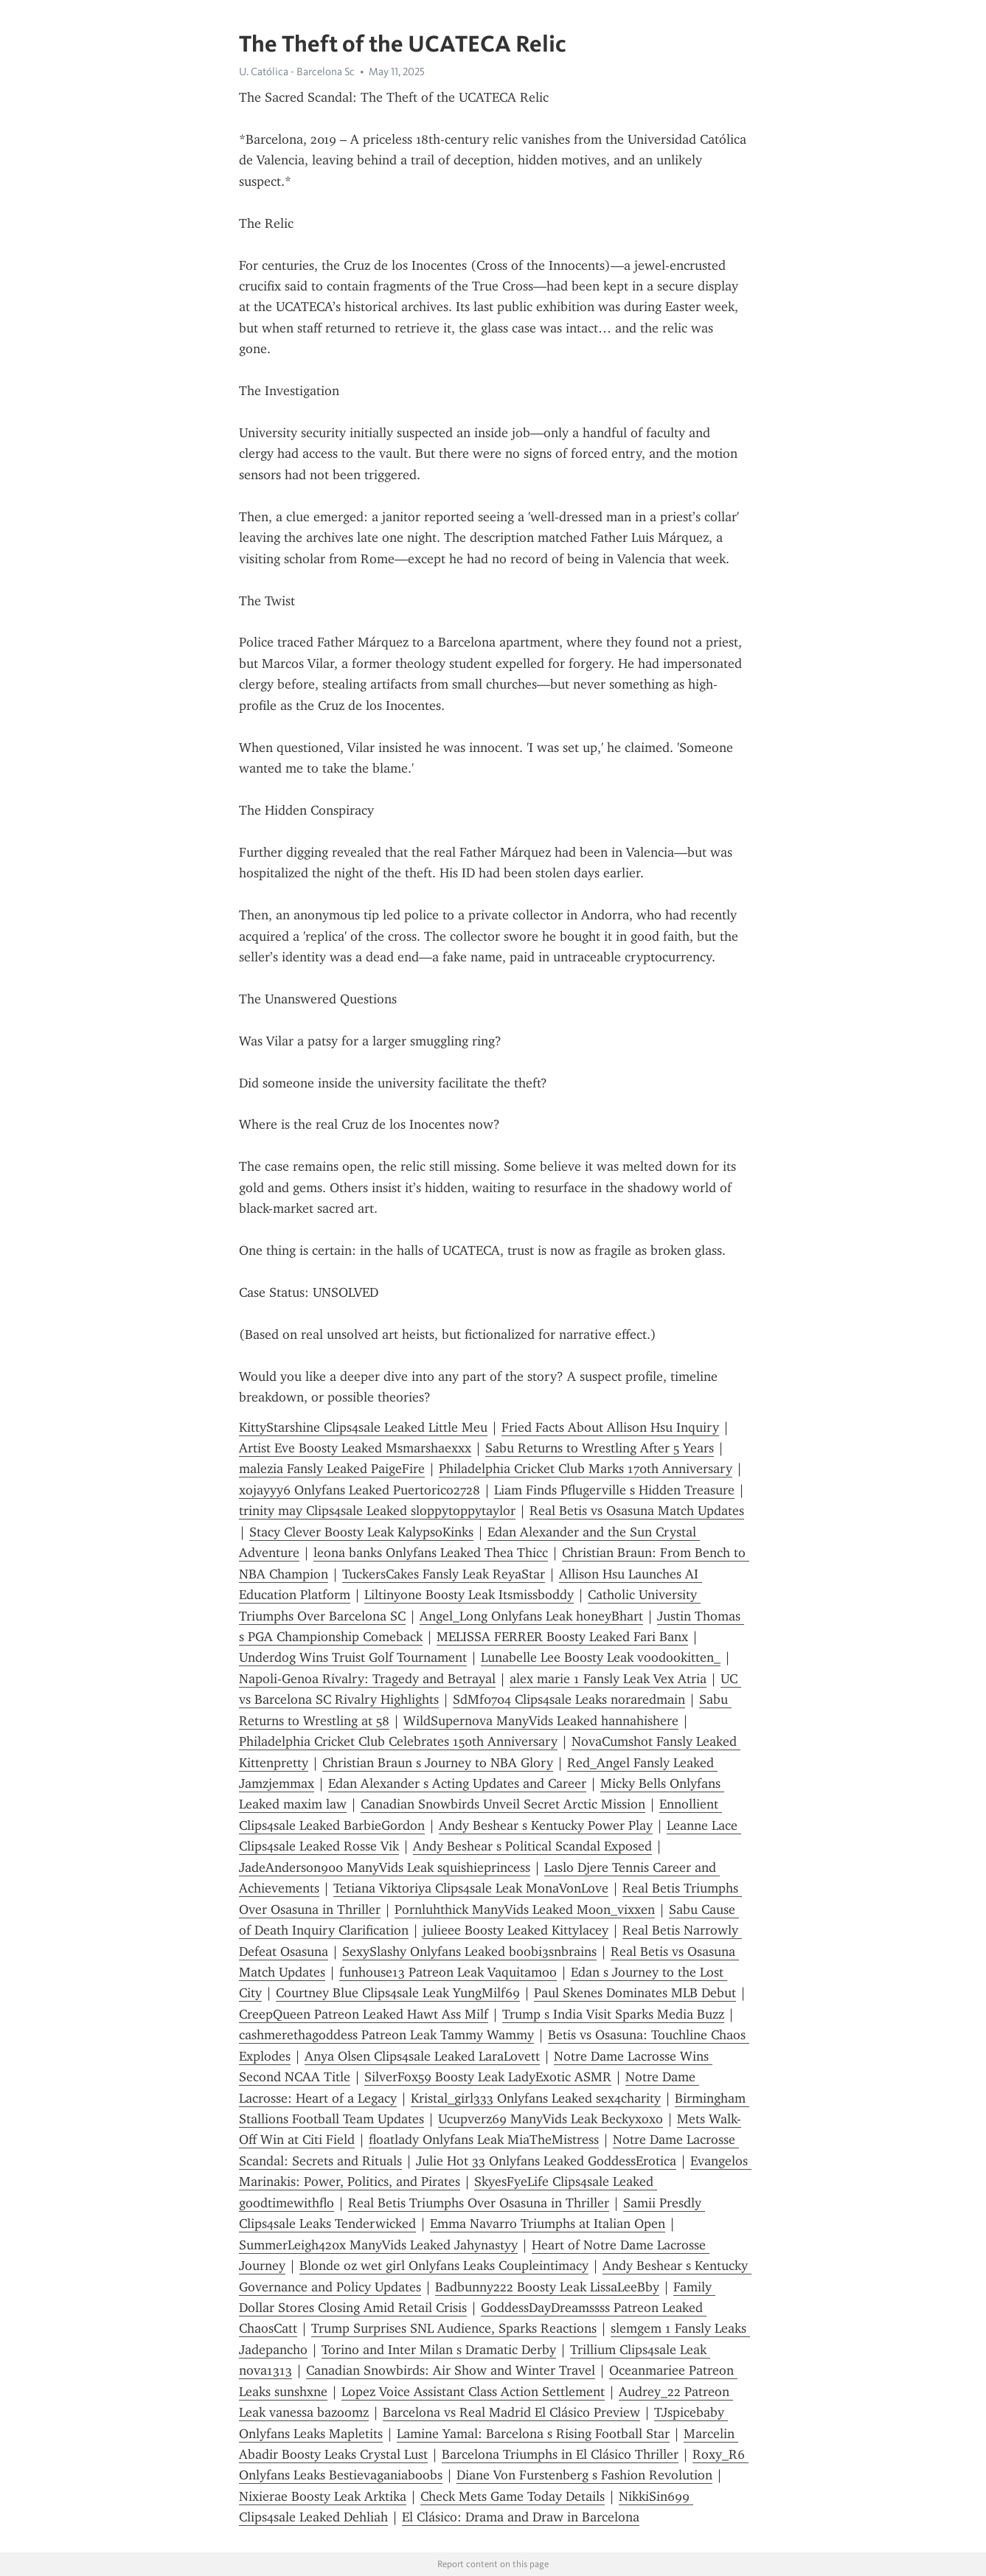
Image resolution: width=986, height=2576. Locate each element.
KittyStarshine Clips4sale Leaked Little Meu (363, 1427)
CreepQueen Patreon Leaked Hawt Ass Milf (363, 2014)
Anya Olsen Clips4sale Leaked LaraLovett (422, 2056)
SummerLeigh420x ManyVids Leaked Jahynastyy (378, 2245)
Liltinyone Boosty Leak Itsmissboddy (469, 1595)
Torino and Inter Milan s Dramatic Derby (439, 2350)
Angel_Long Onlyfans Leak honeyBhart (531, 1616)
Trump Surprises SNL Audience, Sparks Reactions (454, 2328)
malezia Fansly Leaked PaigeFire (332, 1469)
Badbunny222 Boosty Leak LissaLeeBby (547, 2287)
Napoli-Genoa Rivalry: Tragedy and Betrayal (367, 1679)
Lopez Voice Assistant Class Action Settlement (473, 2392)
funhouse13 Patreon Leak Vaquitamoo (448, 1972)
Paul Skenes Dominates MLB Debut (635, 1993)
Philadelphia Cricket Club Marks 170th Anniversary (585, 1469)
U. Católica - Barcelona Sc (297, 71)
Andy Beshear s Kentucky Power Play (546, 1825)
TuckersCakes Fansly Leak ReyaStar (443, 1574)
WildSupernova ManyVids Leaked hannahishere (540, 1721)
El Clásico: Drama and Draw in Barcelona (520, 2517)
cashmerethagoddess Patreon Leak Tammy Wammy (386, 2035)
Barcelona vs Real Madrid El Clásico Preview (511, 2412)
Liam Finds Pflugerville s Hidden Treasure (614, 1490)
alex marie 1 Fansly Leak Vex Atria (608, 1679)
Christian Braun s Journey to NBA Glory (437, 1763)
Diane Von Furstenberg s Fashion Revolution (584, 2475)
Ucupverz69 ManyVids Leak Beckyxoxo (550, 2119)
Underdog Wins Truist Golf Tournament (353, 1657)
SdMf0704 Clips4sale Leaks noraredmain (569, 1699)
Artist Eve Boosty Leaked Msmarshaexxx (355, 1448)
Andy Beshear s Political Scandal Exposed (532, 1846)
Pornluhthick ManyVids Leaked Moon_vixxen (525, 1909)
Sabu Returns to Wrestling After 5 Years (599, 1448)
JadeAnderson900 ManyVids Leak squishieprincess (384, 1867)
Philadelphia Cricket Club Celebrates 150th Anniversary (398, 1741)
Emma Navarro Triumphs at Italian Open (547, 2223)
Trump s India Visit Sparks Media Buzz (613, 2014)
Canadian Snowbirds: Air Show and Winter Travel (450, 2370)
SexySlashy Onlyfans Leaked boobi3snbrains (469, 1951)
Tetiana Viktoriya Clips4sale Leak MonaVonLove (470, 1888)
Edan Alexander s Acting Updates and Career (457, 1783)
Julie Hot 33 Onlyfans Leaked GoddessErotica (546, 2161)
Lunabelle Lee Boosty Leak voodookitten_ (601, 1657)
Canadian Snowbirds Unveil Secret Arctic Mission (503, 1804)
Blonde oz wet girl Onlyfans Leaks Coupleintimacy (444, 2266)
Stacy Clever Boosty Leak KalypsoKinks (361, 1532)
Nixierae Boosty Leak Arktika (322, 2496)
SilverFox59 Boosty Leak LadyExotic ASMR (487, 2077)
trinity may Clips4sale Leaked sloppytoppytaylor (377, 1511)
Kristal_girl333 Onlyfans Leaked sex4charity (536, 2098)
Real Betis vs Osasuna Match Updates (637, 1511)
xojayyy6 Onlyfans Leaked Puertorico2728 (359, 1490)
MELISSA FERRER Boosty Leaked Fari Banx (562, 1637)
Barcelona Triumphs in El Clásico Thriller (560, 2454)
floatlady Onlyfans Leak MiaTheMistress (484, 2139)
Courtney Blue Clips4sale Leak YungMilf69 (398, 1993)
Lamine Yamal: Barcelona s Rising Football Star (533, 2434)
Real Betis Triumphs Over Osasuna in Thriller (478, 2203)
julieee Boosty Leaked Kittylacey (515, 1930)
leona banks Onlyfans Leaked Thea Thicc (430, 1553)
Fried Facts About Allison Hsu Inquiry (610, 1427)
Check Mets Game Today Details (512, 2496)
